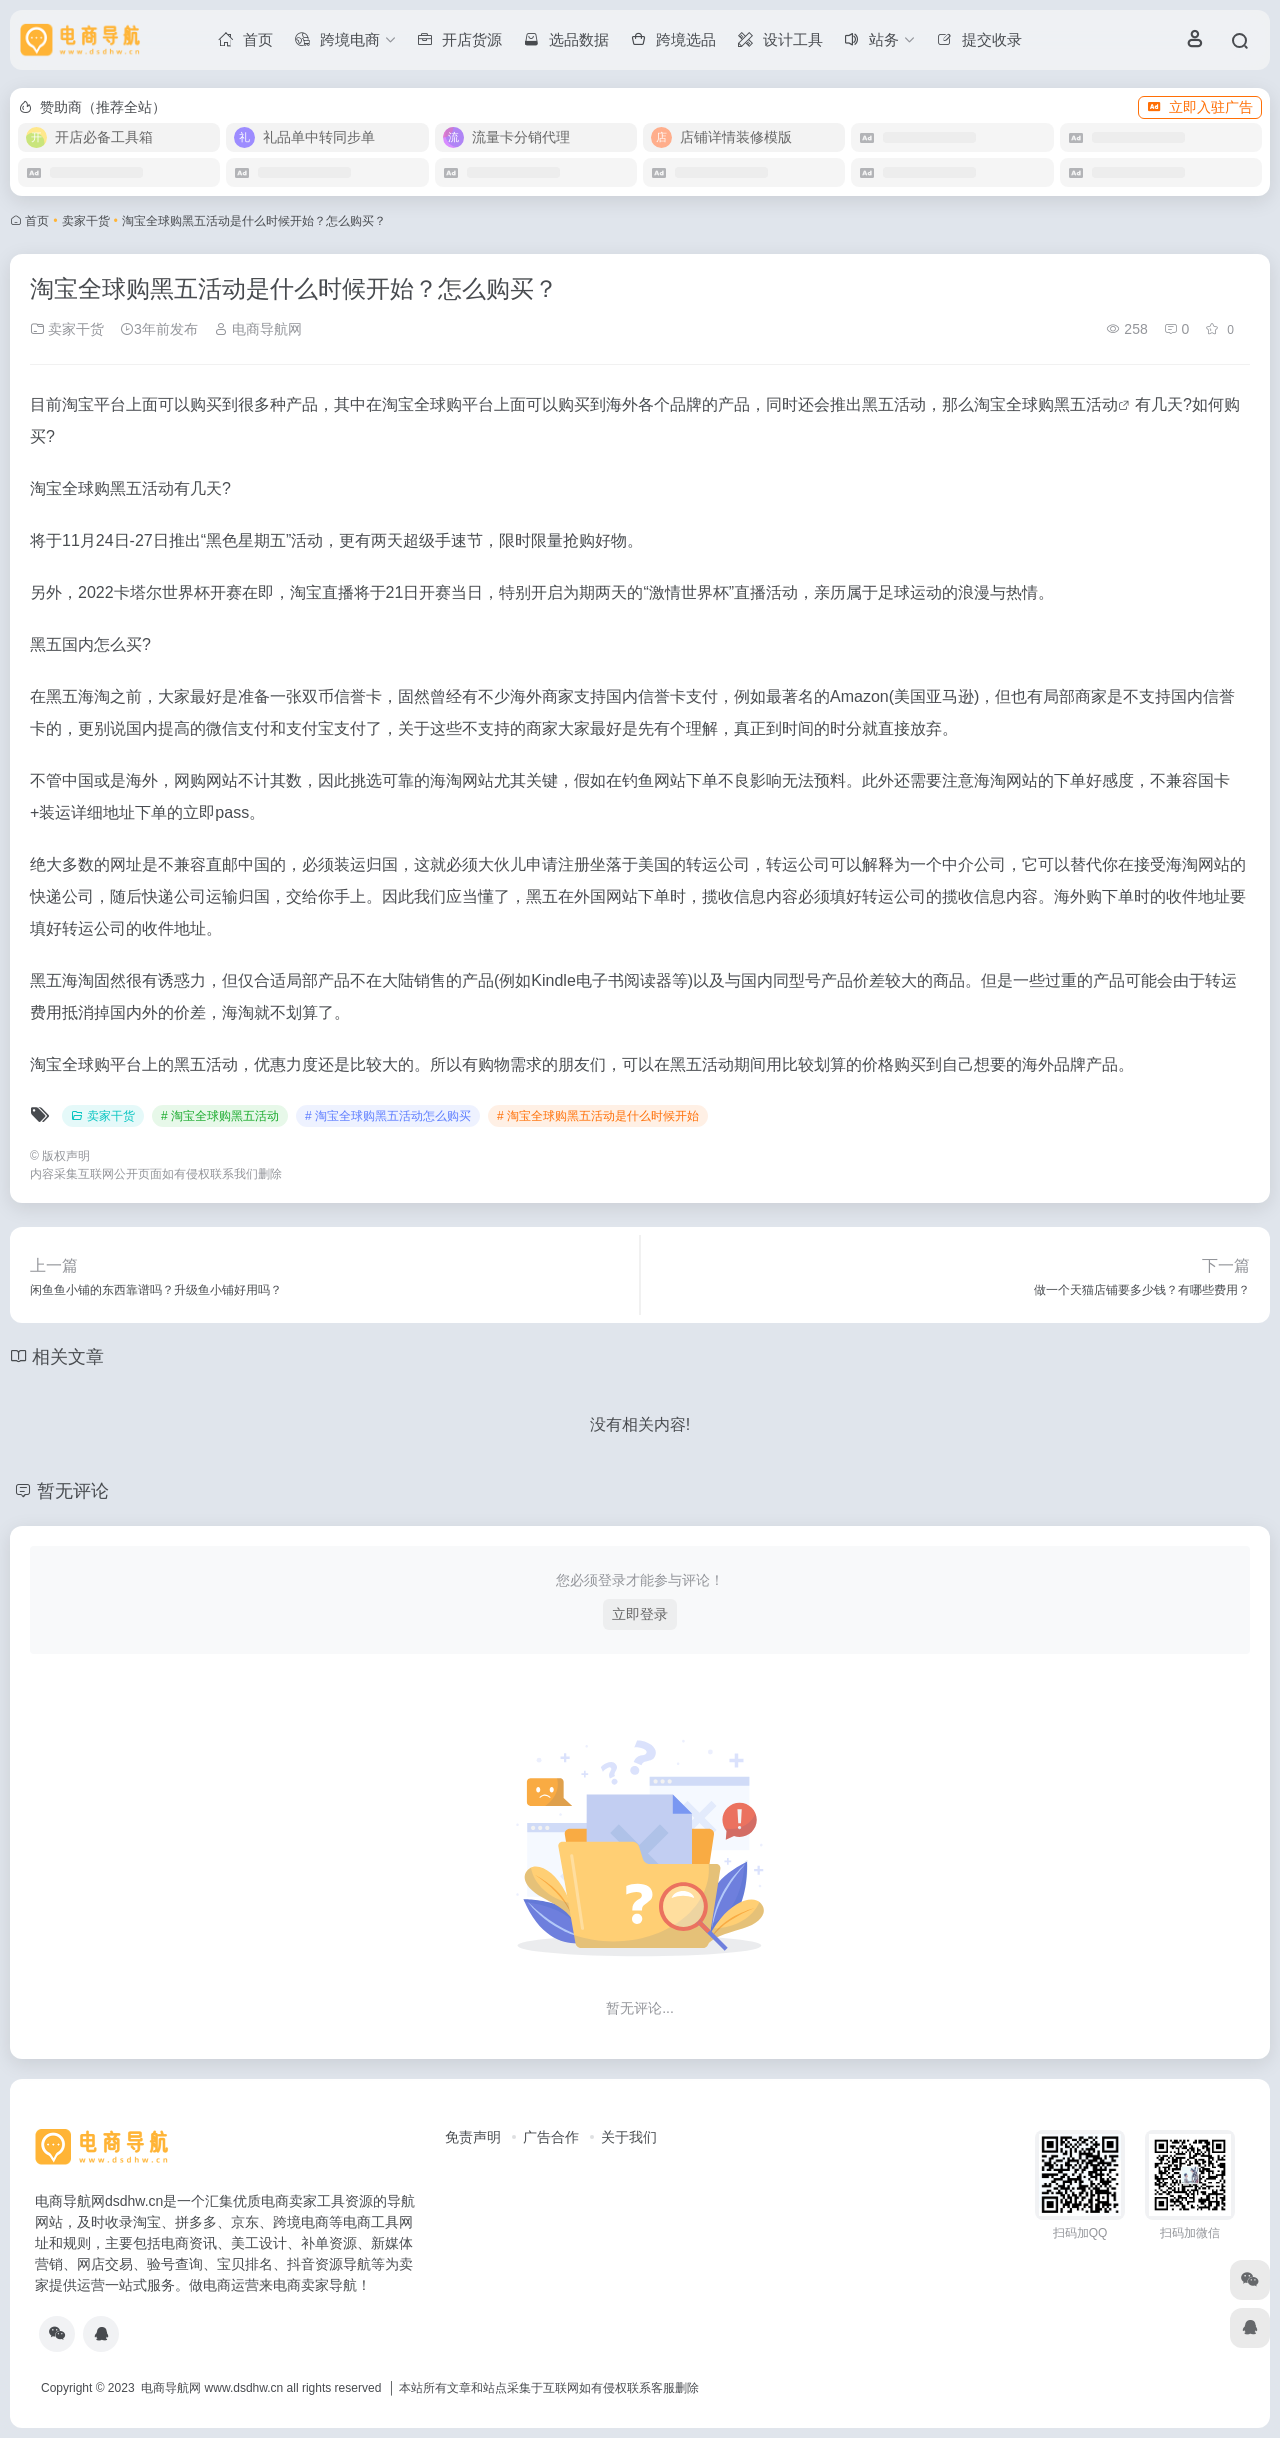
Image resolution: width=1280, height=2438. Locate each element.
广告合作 (551, 2137)
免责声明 (473, 2137)
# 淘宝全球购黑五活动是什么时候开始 (598, 1116)
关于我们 (629, 2137)
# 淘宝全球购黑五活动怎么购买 (388, 1116)
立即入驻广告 (1200, 107)
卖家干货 (86, 221)
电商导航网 (258, 329)
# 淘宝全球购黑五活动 (220, 1116)
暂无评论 (73, 1491)
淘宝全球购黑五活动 (1046, 404)
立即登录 (640, 1614)
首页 (37, 221)
